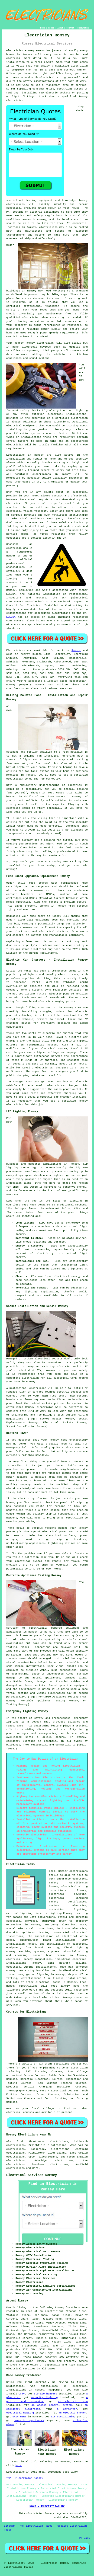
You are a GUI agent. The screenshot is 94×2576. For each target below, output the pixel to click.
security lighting (44, 2397)
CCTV (85, 1940)
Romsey (31, 290)
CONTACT (70, 28)
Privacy (84, 2538)
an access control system (52, 2405)
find (20, 2141)
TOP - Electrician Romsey (24, 2478)
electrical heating (20, 2412)
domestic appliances (29, 2420)
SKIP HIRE (19, 2416)
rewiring (59, 290)
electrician (14, 100)
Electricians (15, 455)
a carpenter (67, 2409)
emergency (51, 1924)
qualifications (60, 73)
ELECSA (11, 617)
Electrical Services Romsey (31, 2175)
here (19, 2465)
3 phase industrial (62, 1951)
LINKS (51, 28)
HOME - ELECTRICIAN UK (47, 2506)
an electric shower (72, 2412)
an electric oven (73, 2401)
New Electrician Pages (36, 2526)
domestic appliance (21, 1932)
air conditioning (63, 2416)
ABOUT (60, 28)
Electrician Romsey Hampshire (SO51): (34, 50)
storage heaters (45, 2393)
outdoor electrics (67, 1905)
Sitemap (9, 2526)
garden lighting (37, 1974)
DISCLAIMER (83, 28)
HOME (42, 28)
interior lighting (49, 1913)
